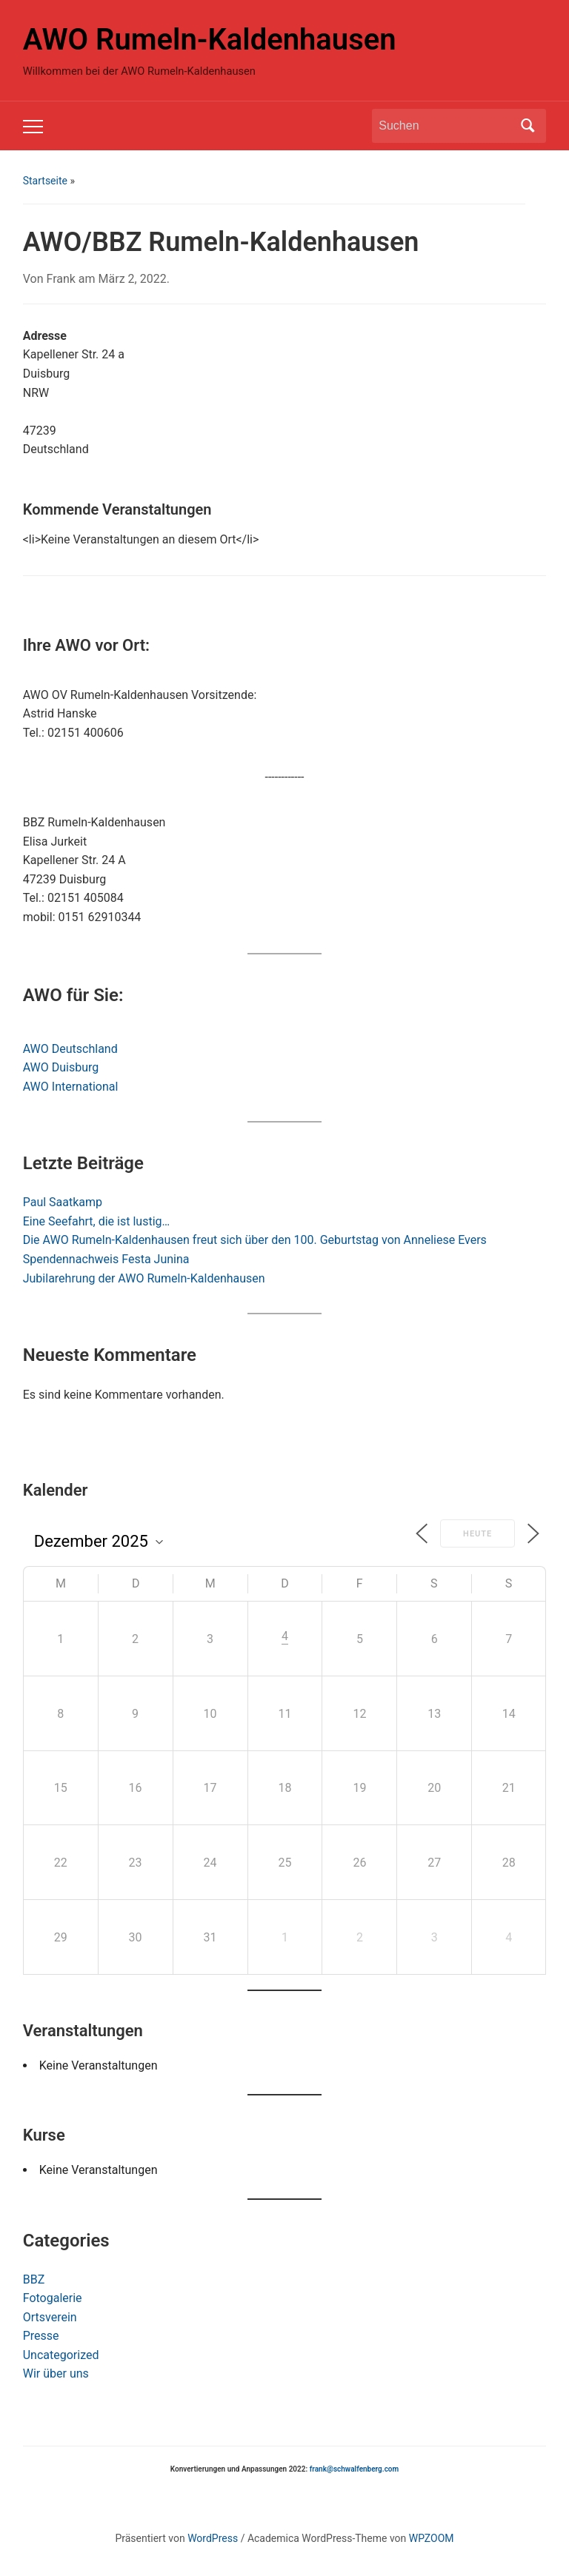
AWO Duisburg (61, 1067)
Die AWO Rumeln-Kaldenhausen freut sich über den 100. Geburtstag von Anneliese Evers (255, 1240)
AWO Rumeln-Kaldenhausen (209, 39)
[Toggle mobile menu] (33, 127)
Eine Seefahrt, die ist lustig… (96, 1221)
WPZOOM (431, 2538)
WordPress (212, 2538)
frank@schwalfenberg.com (354, 2469)
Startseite (45, 181)
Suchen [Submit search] (527, 126)
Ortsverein (50, 2317)
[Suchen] (445, 125)
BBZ (34, 2279)
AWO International (71, 1087)
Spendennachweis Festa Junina (106, 1259)
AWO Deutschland (70, 1049)
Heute (477, 1534)
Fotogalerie (52, 2298)
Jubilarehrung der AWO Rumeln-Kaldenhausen (144, 1278)
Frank (60, 279)
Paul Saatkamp (62, 1202)
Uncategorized (61, 2355)
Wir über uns (56, 2373)
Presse (41, 2336)
